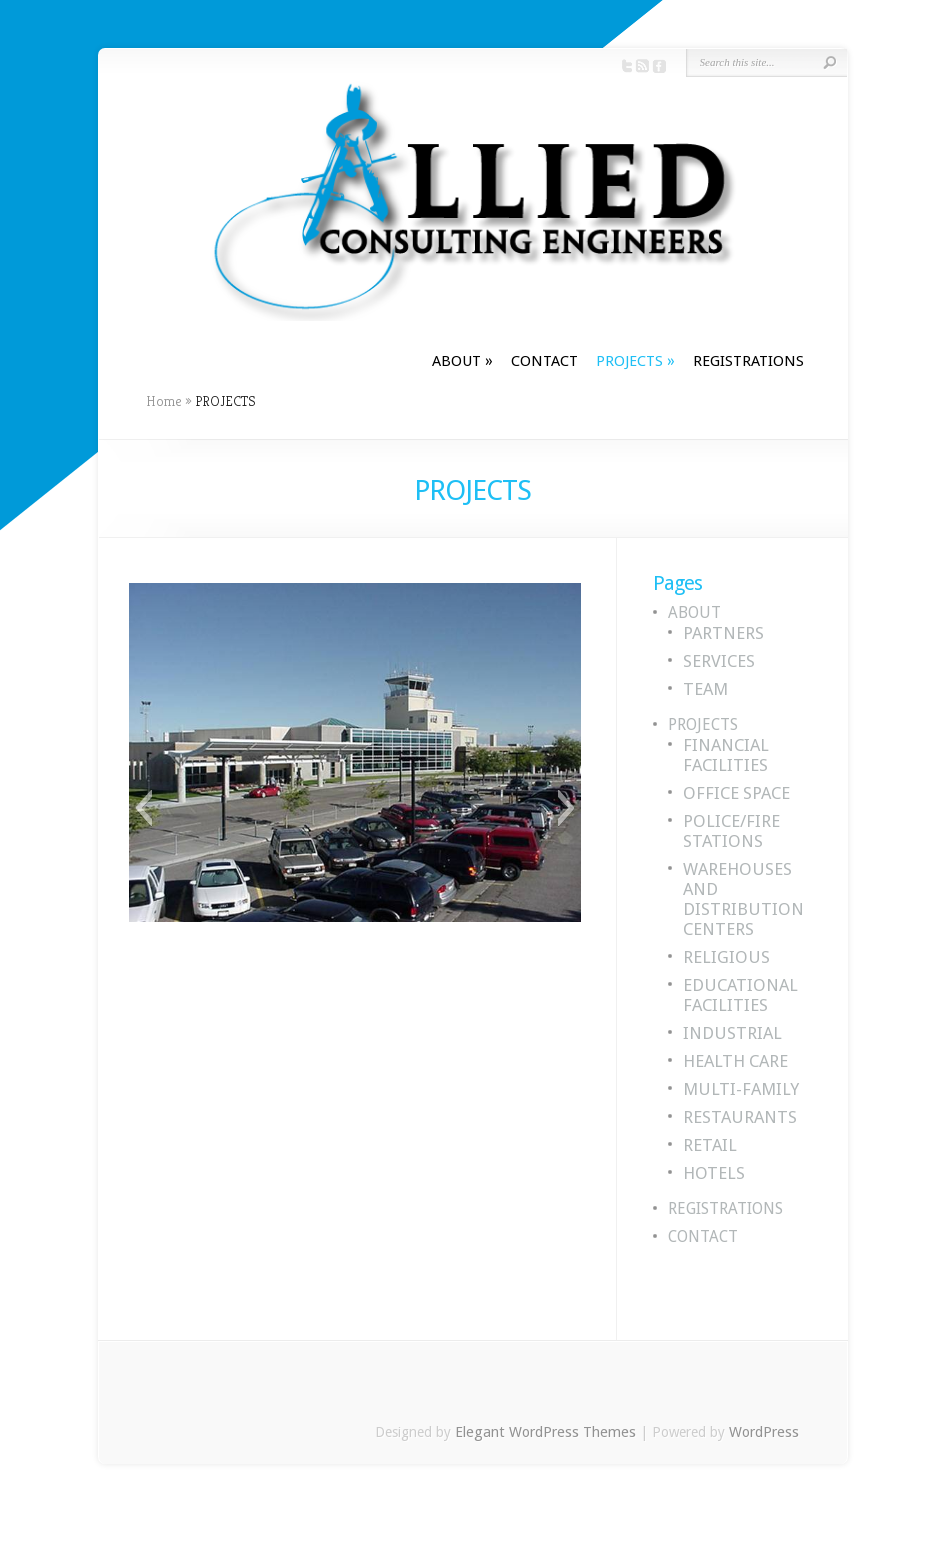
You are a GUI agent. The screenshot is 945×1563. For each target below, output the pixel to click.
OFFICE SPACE (736, 793)
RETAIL (710, 1145)
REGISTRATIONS (748, 361)
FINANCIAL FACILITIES (726, 755)
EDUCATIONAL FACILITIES (740, 995)
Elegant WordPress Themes (545, 1432)
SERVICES (719, 661)
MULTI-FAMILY (741, 1089)
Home (164, 401)
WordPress (764, 1432)
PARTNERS (723, 633)
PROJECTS (635, 360)
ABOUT (462, 360)
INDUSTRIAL (732, 1033)
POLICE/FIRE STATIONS (731, 831)
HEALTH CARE (735, 1061)
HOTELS (714, 1173)
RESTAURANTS (740, 1117)
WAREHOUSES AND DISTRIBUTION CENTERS (743, 899)
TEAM (705, 689)
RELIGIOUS (726, 957)
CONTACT (544, 361)
